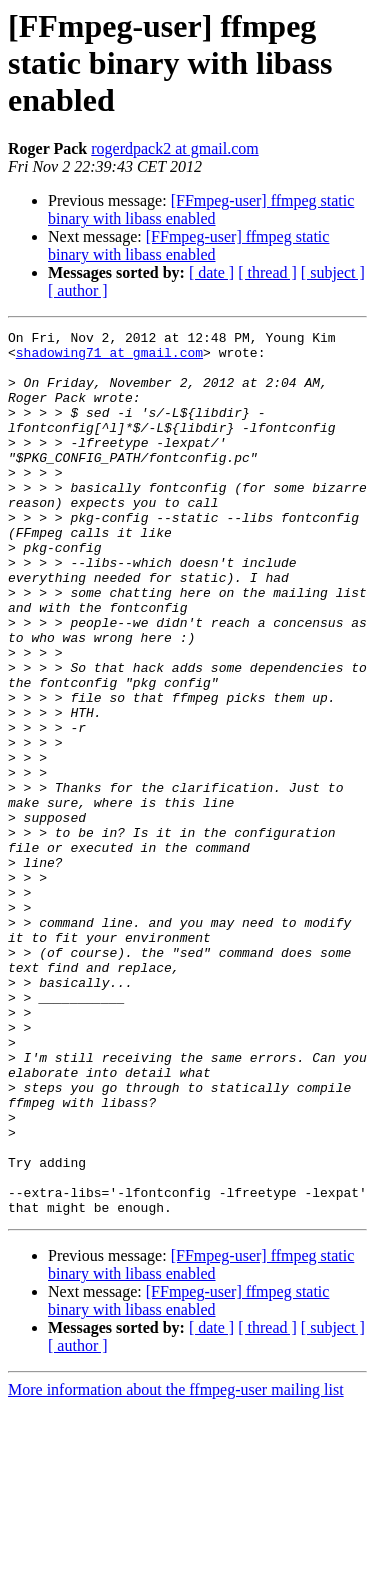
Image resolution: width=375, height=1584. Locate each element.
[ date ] (211, 272)
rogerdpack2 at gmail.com (175, 148)
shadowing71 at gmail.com (109, 358)
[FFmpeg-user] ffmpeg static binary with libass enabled (201, 209)
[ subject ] (333, 272)
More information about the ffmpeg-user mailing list (176, 1566)
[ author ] (78, 290)
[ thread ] (267, 272)
